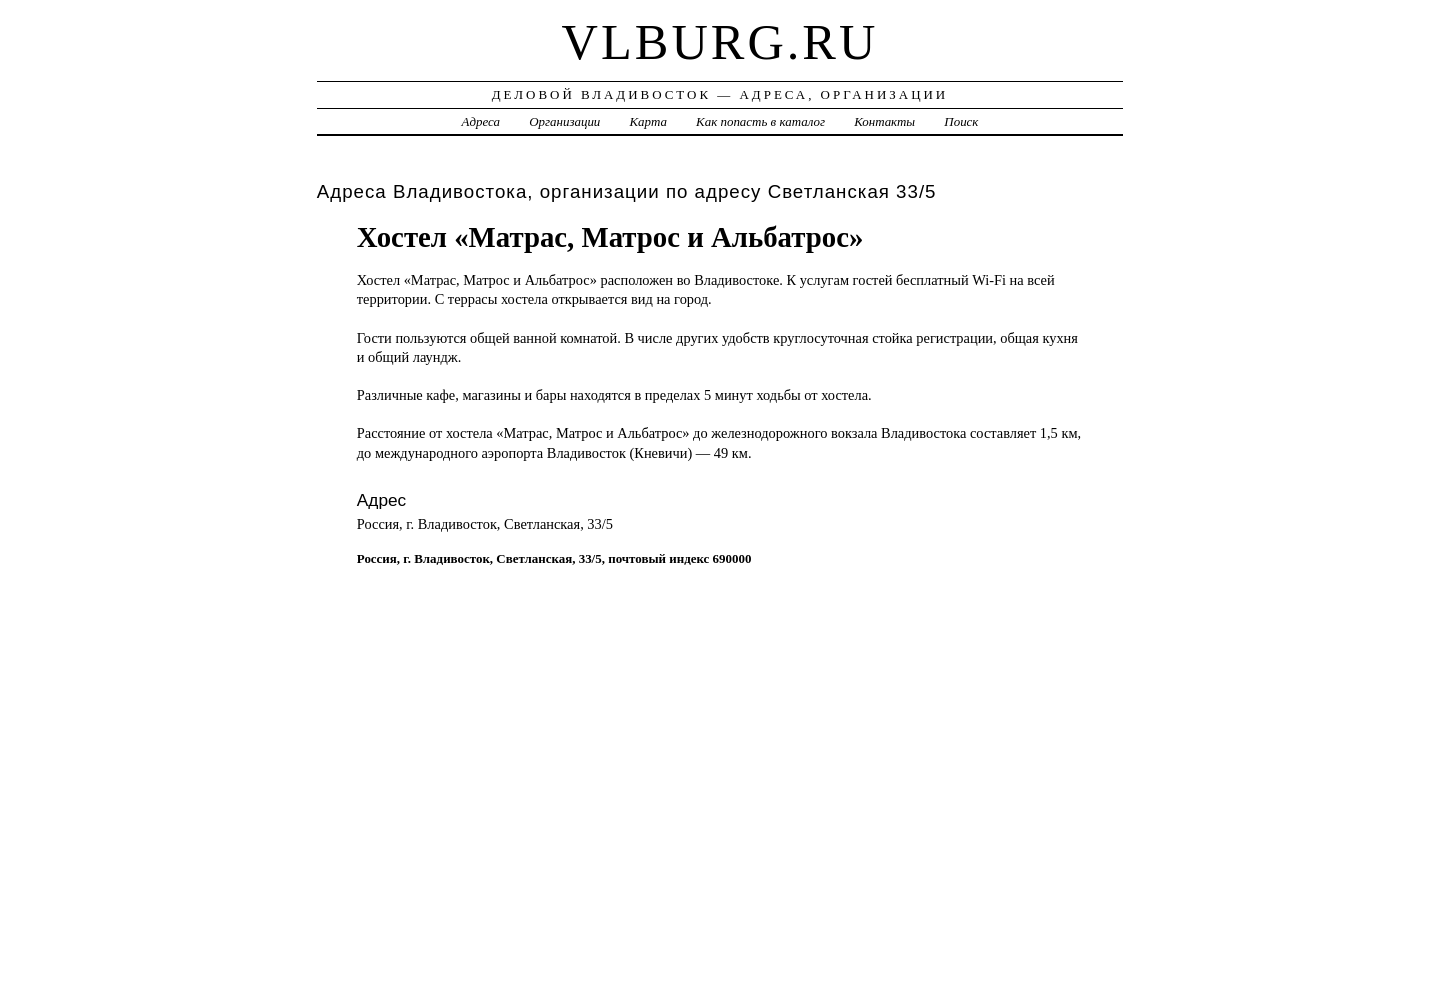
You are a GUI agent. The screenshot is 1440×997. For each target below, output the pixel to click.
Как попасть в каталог (760, 121)
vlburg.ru (720, 42)
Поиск (961, 121)
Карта (648, 121)
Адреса (481, 121)
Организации (564, 121)
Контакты (884, 121)
